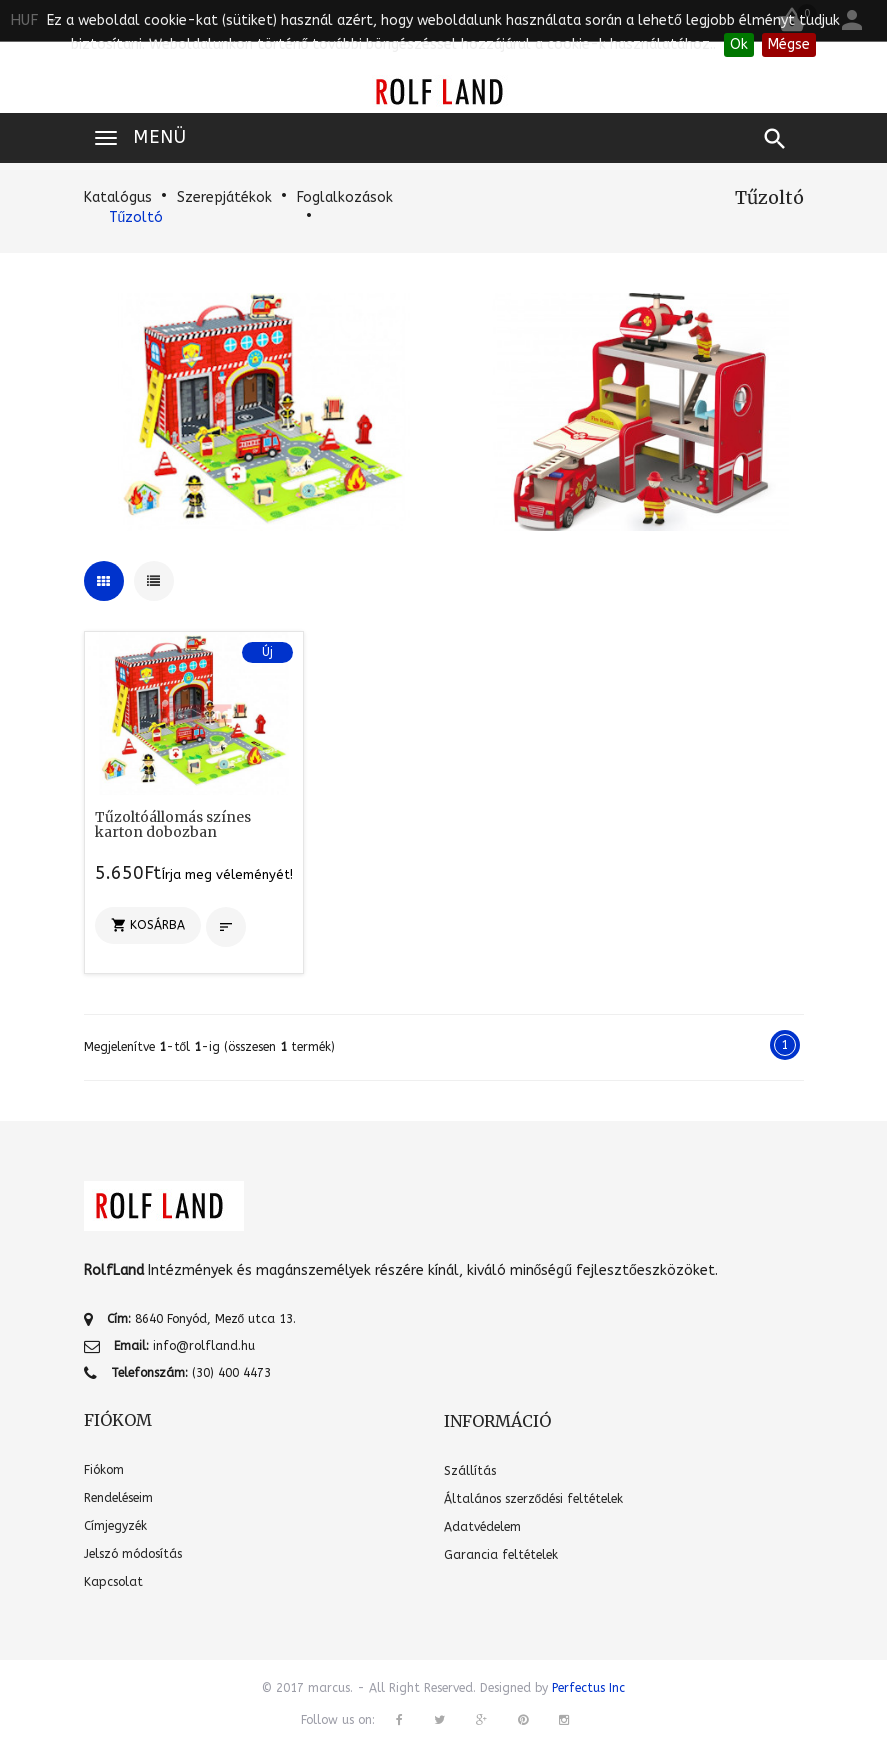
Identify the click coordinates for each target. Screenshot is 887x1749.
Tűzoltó (136, 217)
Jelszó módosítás (133, 1554)
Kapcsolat (113, 1582)
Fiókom (104, 1470)
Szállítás (470, 1471)
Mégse (789, 44)
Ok (739, 44)
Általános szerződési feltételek (534, 1499)
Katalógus (118, 197)
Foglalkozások (345, 197)
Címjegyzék (115, 1526)
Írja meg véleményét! (227, 874)
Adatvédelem (482, 1527)
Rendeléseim (118, 1498)
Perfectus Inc (588, 1688)
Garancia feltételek (501, 1555)
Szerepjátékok (224, 197)
